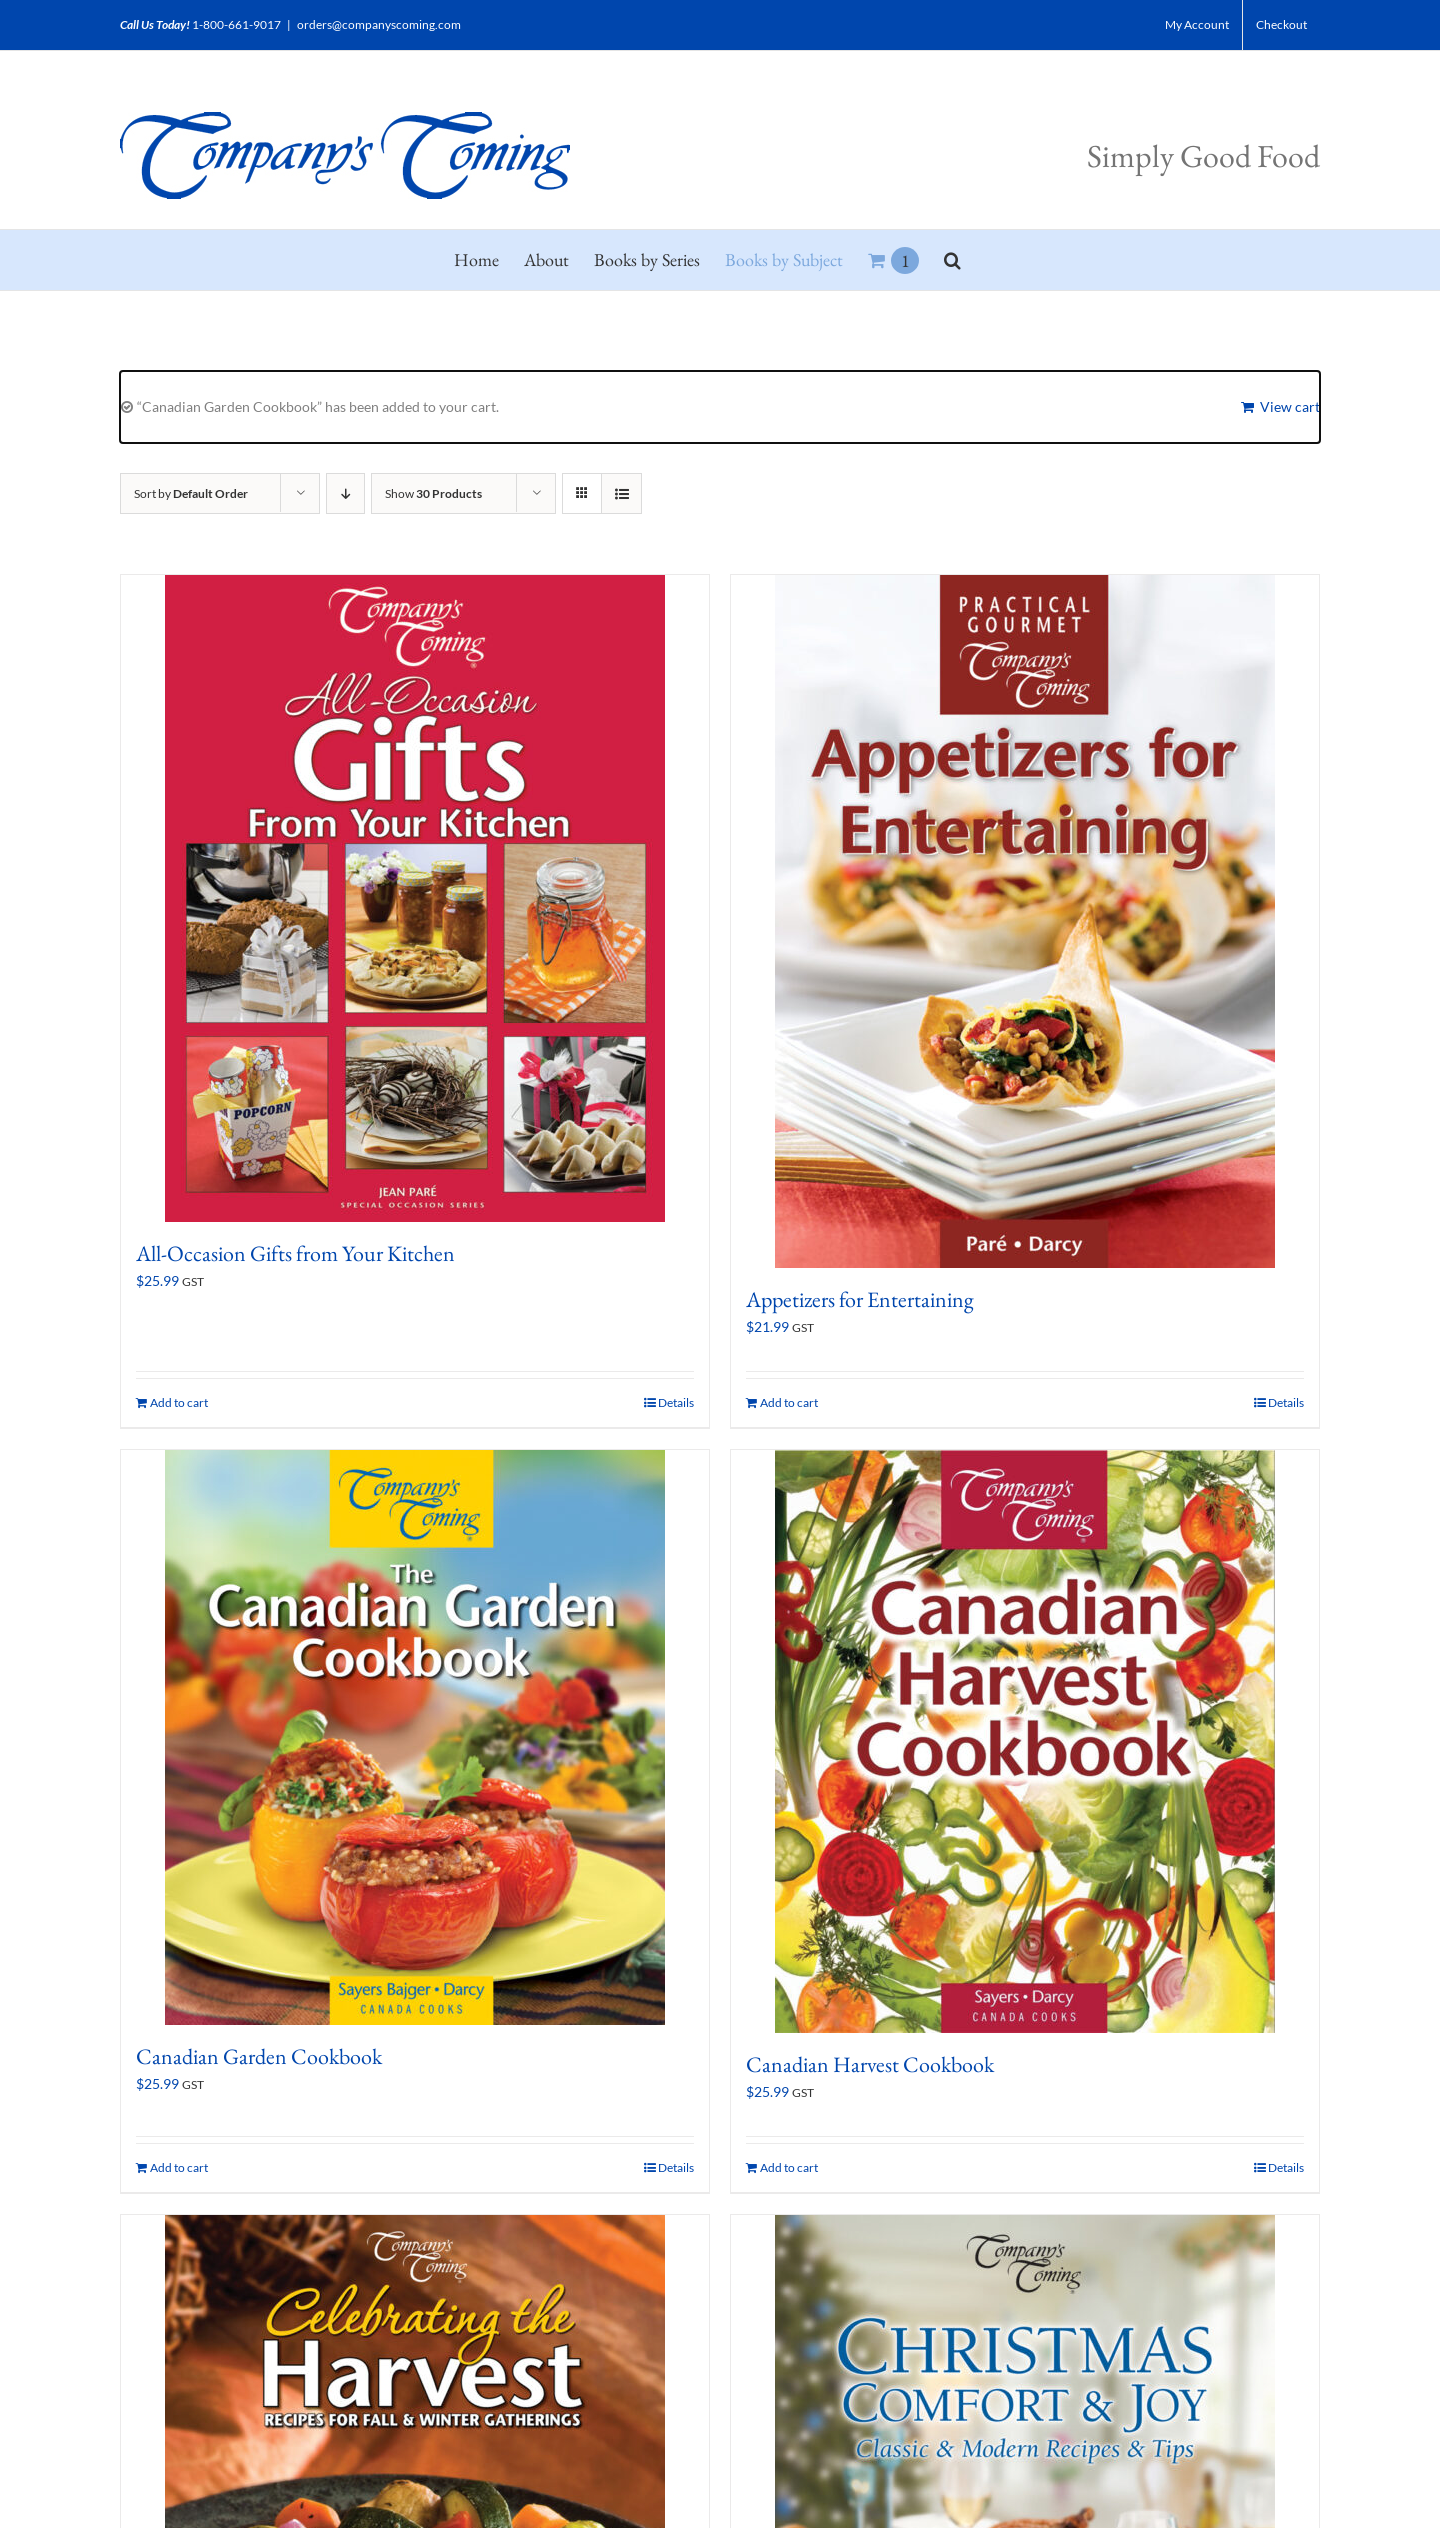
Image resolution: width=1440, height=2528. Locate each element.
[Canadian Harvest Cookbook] (1025, 1741)
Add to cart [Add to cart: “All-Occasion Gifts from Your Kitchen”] (179, 1402)
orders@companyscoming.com (379, 24)
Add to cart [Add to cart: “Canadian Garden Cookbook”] (179, 2167)
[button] (952, 260)
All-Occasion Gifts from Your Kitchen (295, 1253)
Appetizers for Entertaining (860, 1299)
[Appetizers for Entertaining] (1025, 921)
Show (433, 493)
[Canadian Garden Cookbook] (415, 1737)
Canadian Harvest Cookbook (870, 2064)
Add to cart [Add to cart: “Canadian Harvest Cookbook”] (789, 2167)
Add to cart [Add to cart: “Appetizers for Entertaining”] (789, 1402)
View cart (1290, 406)
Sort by (191, 493)
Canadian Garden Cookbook (259, 2056)
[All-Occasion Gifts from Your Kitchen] (415, 898)
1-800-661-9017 (236, 24)
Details (676, 1402)
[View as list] (621, 493)
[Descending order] (345, 493)
